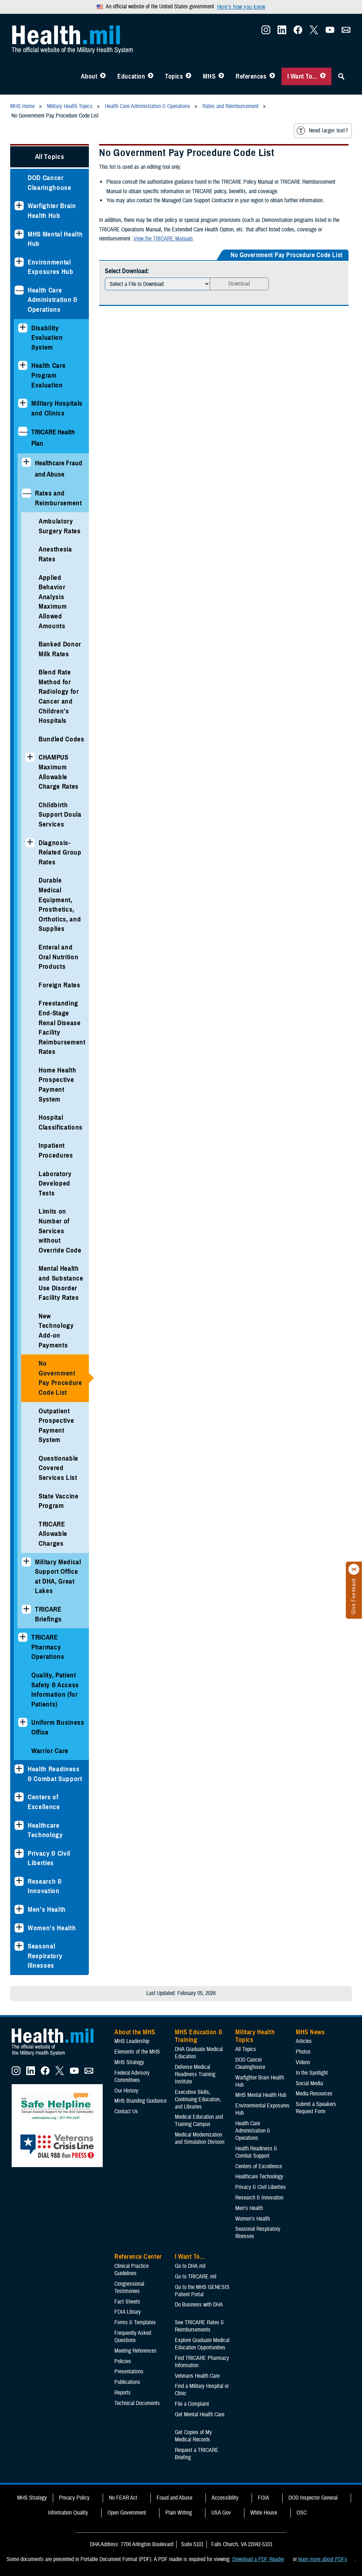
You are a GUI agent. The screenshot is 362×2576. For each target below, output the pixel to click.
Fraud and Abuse (174, 2497)
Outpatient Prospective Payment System (56, 1425)
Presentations (128, 2371)
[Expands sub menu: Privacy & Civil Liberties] (19, 1853)
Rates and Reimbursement (58, 498)
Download (239, 283)
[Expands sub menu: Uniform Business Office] (22, 1722)
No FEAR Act (123, 2497)
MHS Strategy (129, 2062)
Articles (304, 2041)
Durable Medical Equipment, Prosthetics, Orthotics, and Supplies (60, 904)
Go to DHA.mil (190, 2266)
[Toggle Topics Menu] (188, 76)
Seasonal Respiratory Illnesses (45, 1956)
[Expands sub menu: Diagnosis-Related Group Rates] (30, 842)
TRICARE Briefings (48, 1614)
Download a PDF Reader (258, 2559)
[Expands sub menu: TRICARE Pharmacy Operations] (22, 1637)
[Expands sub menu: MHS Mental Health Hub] (19, 234)
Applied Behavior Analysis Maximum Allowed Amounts (53, 601)
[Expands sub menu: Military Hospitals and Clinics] (22, 403)
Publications (127, 2382)
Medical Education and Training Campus (199, 2120)
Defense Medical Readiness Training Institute (195, 2074)
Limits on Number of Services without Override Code (60, 1230)
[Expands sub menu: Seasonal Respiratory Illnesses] (19, 1946)
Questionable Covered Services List (58, 1468)
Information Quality (68, 2512)
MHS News (310, 2032)
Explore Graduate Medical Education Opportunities (202, 2344)
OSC (301, 2512)
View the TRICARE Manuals (163, 238)
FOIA (263, 2497)
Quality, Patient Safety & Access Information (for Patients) (55, 1689)
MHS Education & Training (199, 2036)
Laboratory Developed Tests (55, 1183)
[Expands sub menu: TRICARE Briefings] (26, 1609)
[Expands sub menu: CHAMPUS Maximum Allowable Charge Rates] (30, 757)
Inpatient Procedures (56, 1150)
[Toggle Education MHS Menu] (150, 76)
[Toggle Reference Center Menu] (272, 76)
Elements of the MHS (137, 2051)
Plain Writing (178, 2512)
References (251, 76)
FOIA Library (127, 2312)
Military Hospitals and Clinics (57, 408)
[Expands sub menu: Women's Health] (19, 1927)
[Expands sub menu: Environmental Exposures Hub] (19, 262)
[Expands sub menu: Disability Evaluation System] (22, 328)
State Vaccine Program (59, 1501)
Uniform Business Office (57, 1727)
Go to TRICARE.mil (195, 2276)
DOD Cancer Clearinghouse (49, 183)
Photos (303, 2051)
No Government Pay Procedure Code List (60, 1378)
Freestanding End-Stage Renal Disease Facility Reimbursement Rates (62, 1027)
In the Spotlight (312, 2073)
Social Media (309, 2083)
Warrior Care (49, 1751)
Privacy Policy (74, 2497)
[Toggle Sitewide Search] (341, 76)
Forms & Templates (135, 2322)
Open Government (126, 2512)
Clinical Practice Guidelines (131, 2269)
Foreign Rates (59, 985)
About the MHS (135, 2032)
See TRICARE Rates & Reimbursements (199, 2326)
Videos (303, 2062)
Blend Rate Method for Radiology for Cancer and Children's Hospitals (59, 696)
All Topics (49, 156)
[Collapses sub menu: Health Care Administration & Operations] (19, 290)
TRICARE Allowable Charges (53, 1534)
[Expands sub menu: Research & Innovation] (19, 1881)
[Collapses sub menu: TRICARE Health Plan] (22, 431)
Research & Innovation (45, 1886)
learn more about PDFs (322, 2559)
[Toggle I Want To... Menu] (323, 76)
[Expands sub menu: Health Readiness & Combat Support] (19, 1768)
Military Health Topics (255, 2036)
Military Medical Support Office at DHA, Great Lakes (58, 1576)
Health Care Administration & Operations (53, 300)
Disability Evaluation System (47, 337)
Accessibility (225, 2497)
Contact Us (126, 2111)
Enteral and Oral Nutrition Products (58, 957)
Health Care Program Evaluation (48, 375)
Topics (174, 76)
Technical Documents (137, 2403)
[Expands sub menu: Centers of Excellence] (19, 1796)
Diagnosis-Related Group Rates (60, 852)
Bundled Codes (61, 739)
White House (263, 2512)
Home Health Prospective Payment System (57, 1084)
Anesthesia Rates (55, 554)
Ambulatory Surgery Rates (60, 526)
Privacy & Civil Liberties (49, 1858)
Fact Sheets (127, 2301)
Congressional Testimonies (129, 2287)
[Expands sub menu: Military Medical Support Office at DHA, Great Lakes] (26, 1561)
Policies (122, 2361)
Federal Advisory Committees (132, 2076)
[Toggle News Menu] (221, 76)
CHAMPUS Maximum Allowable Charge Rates (59, 772)
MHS (209, 76)
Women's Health (52, 1928)
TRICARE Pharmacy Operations (47, 1647)
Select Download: (127, 271)
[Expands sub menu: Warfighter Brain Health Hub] (19, 205)
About (89, 76)
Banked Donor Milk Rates (60, 649)
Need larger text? (322, 130)
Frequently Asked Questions (132, 2336)
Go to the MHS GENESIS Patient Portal (202, 2291)
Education (131, 76)
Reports (122, 2392)
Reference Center (138, 2257)
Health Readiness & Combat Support (55, 1774)
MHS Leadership (131, 2041)
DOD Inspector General (313, 2497)
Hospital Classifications (61, 1122)
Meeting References (135, 2350)
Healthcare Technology (45, 1830)
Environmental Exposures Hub (51, 267)
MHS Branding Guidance (140, 2101)
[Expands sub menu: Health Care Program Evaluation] (22, 365)
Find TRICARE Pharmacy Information (202, 2361)
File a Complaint (192, 2404)
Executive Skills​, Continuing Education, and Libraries (198, 2099)
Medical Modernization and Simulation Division (199, 2138)
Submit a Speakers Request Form (316, 2108)
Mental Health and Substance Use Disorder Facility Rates (61, 1283)
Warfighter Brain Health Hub (52, 211)
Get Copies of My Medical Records (193, 2436)
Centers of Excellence (44, 1802)
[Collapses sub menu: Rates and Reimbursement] (26, 493)
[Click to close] (354, 1569)
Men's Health (47, 1909)
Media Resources (314, 2093)
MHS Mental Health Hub (55, 239)
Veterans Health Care (197, 2376)
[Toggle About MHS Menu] (103, 76)
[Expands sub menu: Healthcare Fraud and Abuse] (26, 462)
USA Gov (221, 2512)
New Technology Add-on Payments (56, 1330)
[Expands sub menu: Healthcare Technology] (19, 1825)
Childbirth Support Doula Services (60, 814)
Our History (126, 2090)
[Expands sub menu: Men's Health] (19, 1909)
